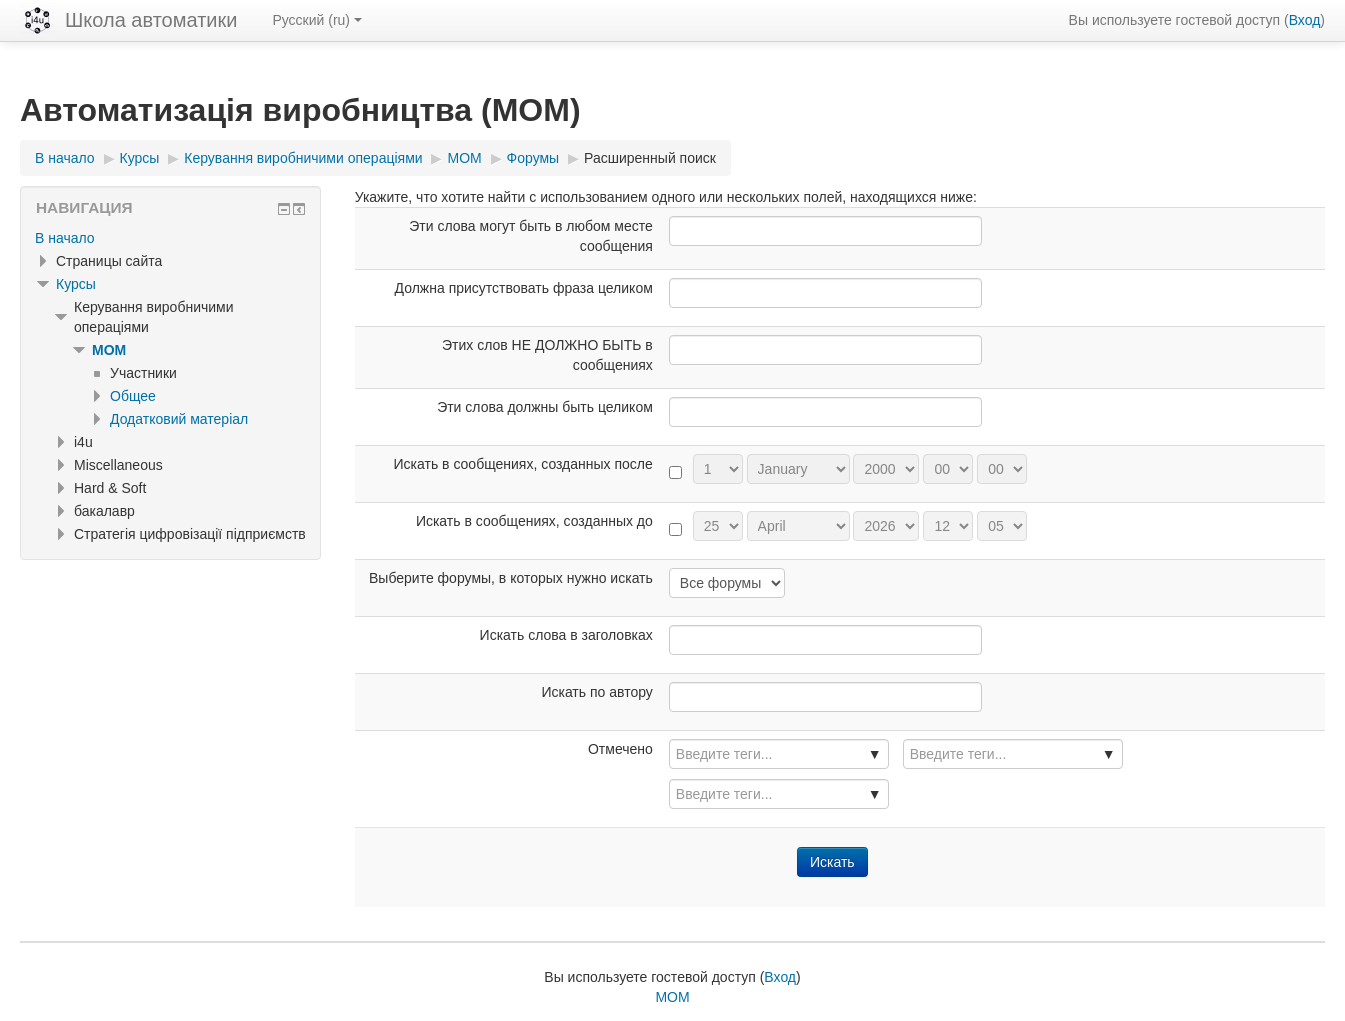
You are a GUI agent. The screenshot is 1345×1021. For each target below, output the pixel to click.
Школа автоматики (151, 20)
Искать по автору (596, 692)
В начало (65, 238)
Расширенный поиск (650, 158)
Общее (133, 396)
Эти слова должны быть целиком (545, 407)
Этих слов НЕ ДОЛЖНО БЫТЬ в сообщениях (547, 355)
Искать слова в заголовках (566, 635)
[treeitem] (170, 238)
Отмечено (620, 749)
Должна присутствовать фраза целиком (524, 288)
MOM (109, 350)
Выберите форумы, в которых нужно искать (511, 578)
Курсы (76, 284)
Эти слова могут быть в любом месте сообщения (531, 236)
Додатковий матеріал (179, 419)
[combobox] (779, 754)
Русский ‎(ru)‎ (317, 20)
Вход (1305, 20)
